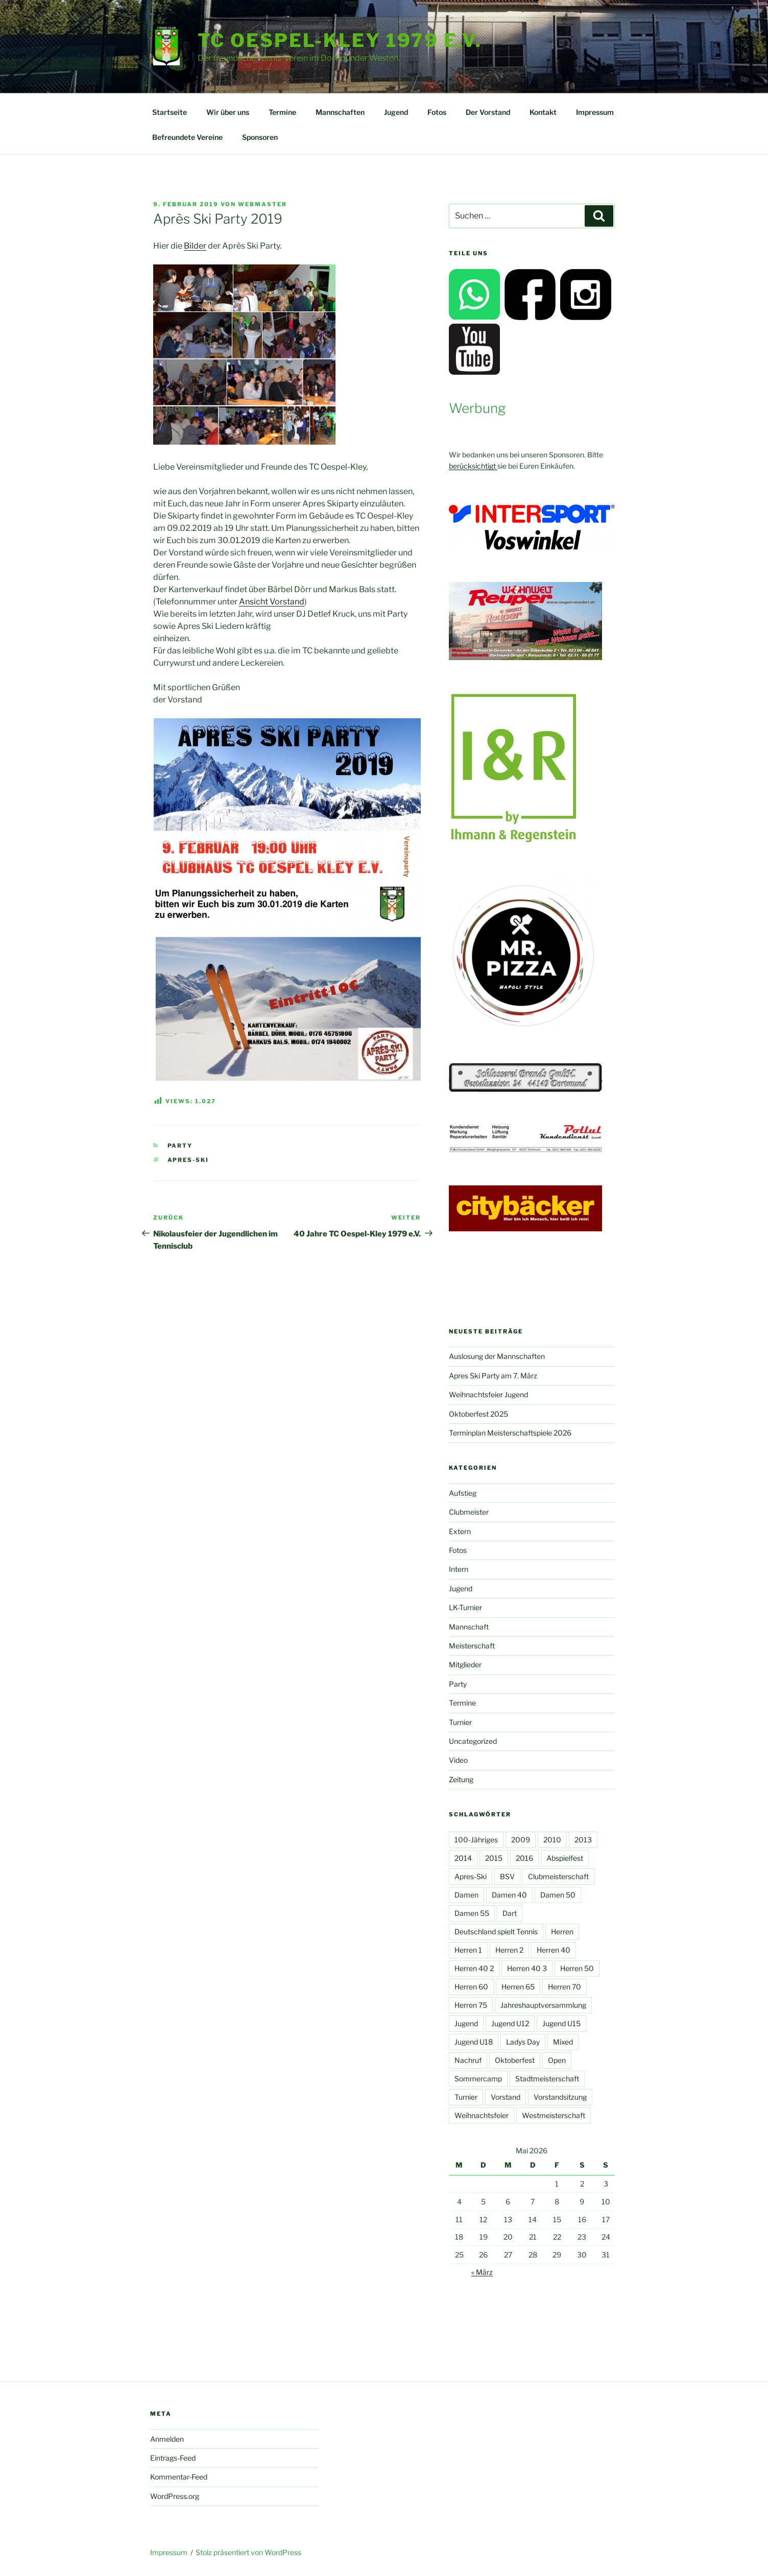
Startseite (169, 112)
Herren (562, 1931)
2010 (552, 1839)
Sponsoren (260, 137)
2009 (520, 1839)
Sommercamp (478, 2078)
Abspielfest (564, 1858)
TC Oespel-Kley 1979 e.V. (340, 40)
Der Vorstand (488, 112)
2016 (524, 1858)
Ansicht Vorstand (271, 601)
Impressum (595, 112)
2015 (493, 1858)
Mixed (563, 2041)
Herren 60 (471, 1986)
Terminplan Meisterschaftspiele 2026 (510, 1432)
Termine (282, 112)
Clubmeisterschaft (558, 1876)
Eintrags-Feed (173, 2457)
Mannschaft (469, 1626)
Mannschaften (340, 112)
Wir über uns (227, 112)
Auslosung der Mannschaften (497, 1356)
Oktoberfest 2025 (478, 1413)
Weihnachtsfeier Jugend (488, 1394)
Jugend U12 (510, 2023)
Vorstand (505, 2097)
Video (458, 1760)
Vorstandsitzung (560, 2097)
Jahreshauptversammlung (543, 2005)
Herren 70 (564, 1986)
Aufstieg (462, 1493)
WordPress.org (174, 2496)
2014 (463, 1858)
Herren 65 (518, 1986)
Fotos (436, 112)
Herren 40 (553, 1950)
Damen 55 (471, 1913)
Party (180, 1145)
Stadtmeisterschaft (547, 2078)
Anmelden (167, 2439)
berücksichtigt (473, 465)
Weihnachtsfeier (481, 2115)
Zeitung (461, 1779)
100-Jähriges (476, 1839)
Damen (466, 1894)
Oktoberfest (515, 2060)
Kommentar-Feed (178, 2476)
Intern (458, 1569)
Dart (509, 1913)
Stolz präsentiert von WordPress (248, 2552)
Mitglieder (465, 1664)
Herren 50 (577, 1968)
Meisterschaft (472, 1645)
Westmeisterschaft (553, 2115)
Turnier (460, 1722)
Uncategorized (473, 1741)
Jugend (396, 112)
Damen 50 (557, 1894)
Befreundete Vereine (187, 137)
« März (482, 2272)
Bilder (195, 246)
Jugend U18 (473, 2041)
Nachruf (468, 2060)
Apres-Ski (188, 1159)
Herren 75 (470, 2005)
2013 (583, 1839)
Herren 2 (509, 1950)
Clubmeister (469, 1512)
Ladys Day (523, 2041)
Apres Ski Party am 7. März (493, 1375)
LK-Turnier (465, 1607)
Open (557, 2060)
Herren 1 (468, 1950)
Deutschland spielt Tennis (496, 1931)
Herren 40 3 (527, 1968)
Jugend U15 (561, 2023)
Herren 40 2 (474, 1968)
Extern (460, 1531)
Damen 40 (509, 1894)
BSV (507, 1876)
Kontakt (543, 112)
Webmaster (262, 204)
